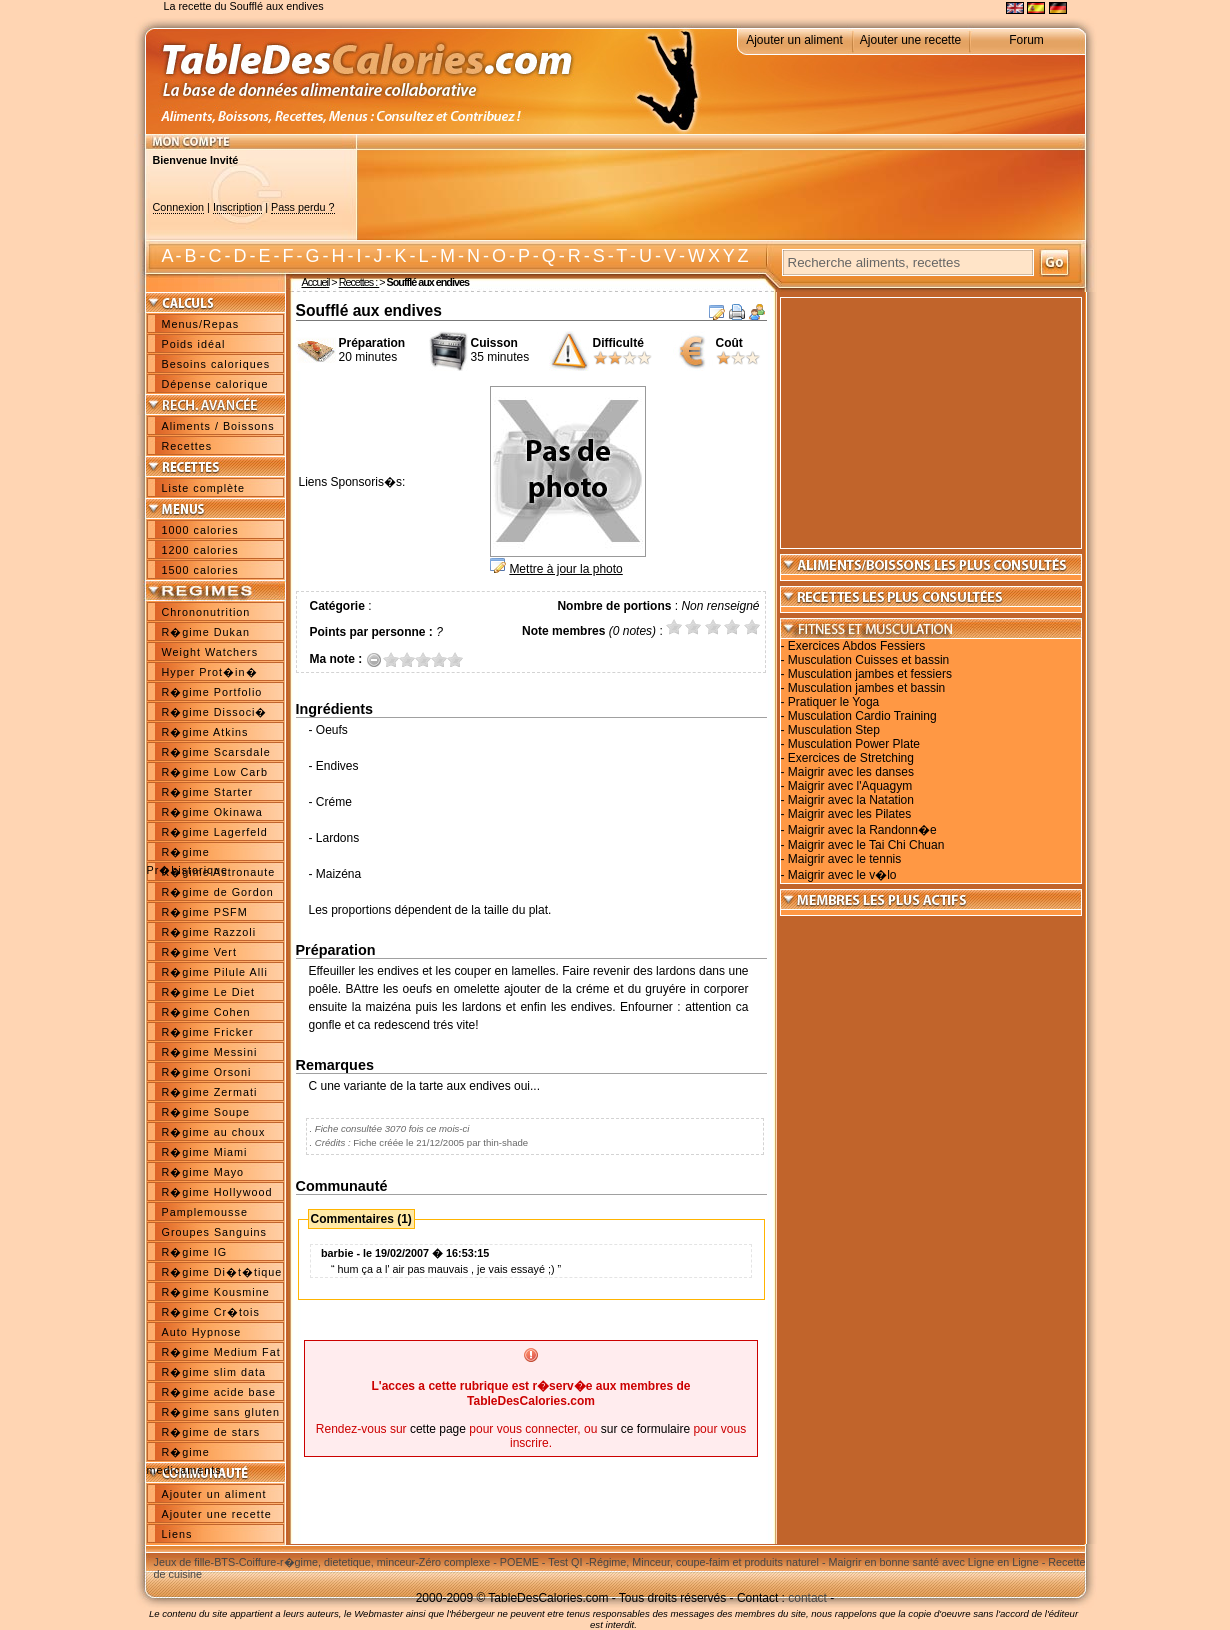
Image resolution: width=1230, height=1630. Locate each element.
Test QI (565, 1562)
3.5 (435, 659)
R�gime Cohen (206, 1012)
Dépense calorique (215, 384)
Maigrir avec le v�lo (842, 875)
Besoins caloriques (216, 364)
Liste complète (204, 488)
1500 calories (200, 570)
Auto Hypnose (202, 1332)
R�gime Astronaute (219, 872)
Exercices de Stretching (851, 758)
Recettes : (359, 282)
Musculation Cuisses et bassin (868, 660)
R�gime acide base (219, 1392)
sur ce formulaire (645, 1429)
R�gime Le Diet (208, 992)
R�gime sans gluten (221, 1412)
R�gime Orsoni (207, 1072)
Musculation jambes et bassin (866, 688)
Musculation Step (834, 730)
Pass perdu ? (303, 207)
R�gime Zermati (210, 1092)
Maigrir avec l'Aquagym (850, 786)
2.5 (419, 659)
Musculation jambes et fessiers (870, 674)
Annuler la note (374, 659)
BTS (224, 1562)
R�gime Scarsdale (216, 752)
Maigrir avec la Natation (851, 800)
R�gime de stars (211, 1432)
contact (807, 1598)
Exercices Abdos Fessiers (856, 646)
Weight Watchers (210, 652)
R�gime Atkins (205, 732)
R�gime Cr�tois (211, 1312)
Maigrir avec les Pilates (849, 814)
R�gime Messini (210, 1052)
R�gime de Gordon (218, 892)
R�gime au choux (214, 1132)
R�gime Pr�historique (188, 854)
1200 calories (200, 550)
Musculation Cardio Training (862, 716)
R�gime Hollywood (217, 1192)
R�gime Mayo (203, 1172)
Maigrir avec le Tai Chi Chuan (866, 845)
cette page (438, 1429)
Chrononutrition (206, 612)
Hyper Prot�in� (210, 672)
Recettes (187, 446)
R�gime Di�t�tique (222, 1272)
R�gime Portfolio (212, 692)
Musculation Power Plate (854, 744)
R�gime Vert (199, 952)
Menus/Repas (201, 324)
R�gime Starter (208, 792)
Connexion (179, 207)
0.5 (387, 659)
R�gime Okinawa (212, 812)
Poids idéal (194, 344)
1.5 (403, 659)
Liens (177, 1534)
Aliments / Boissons (218, 426)
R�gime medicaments (184, 1454)
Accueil (316, 282)
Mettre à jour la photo (565, 569)
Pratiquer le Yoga (833, 702)
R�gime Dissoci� (215, 712)
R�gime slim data (214, 1372)
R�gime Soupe (206, 1112)
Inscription (237, 207)
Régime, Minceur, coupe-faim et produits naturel (704, 1562)
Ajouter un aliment (794, 40)
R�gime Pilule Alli (215, 972)
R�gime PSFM (205, 912)
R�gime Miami (205, 1152)
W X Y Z (717, 256)
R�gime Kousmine (216, 1292)
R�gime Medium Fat (221, 1352)
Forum (1026, 40)
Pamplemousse (205, 1212)
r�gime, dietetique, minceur (347, 1562)
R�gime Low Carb (215, 772)
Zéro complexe (454, 1562)
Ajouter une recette (910, 40)
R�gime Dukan (206, 632)
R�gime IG (195, 1252)
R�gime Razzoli (209, 932)
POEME (519, 1562)
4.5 (451, 659)
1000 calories (200, 530)
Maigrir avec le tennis (844, 859)
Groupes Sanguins (214, 1232)
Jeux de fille (182, 1562)
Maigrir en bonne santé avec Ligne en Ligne (934, 1562)
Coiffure (258, 1562)
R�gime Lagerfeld (215, 832)
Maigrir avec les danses (851, 772)
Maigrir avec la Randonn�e (862, 830)
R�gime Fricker (208, 1032)
